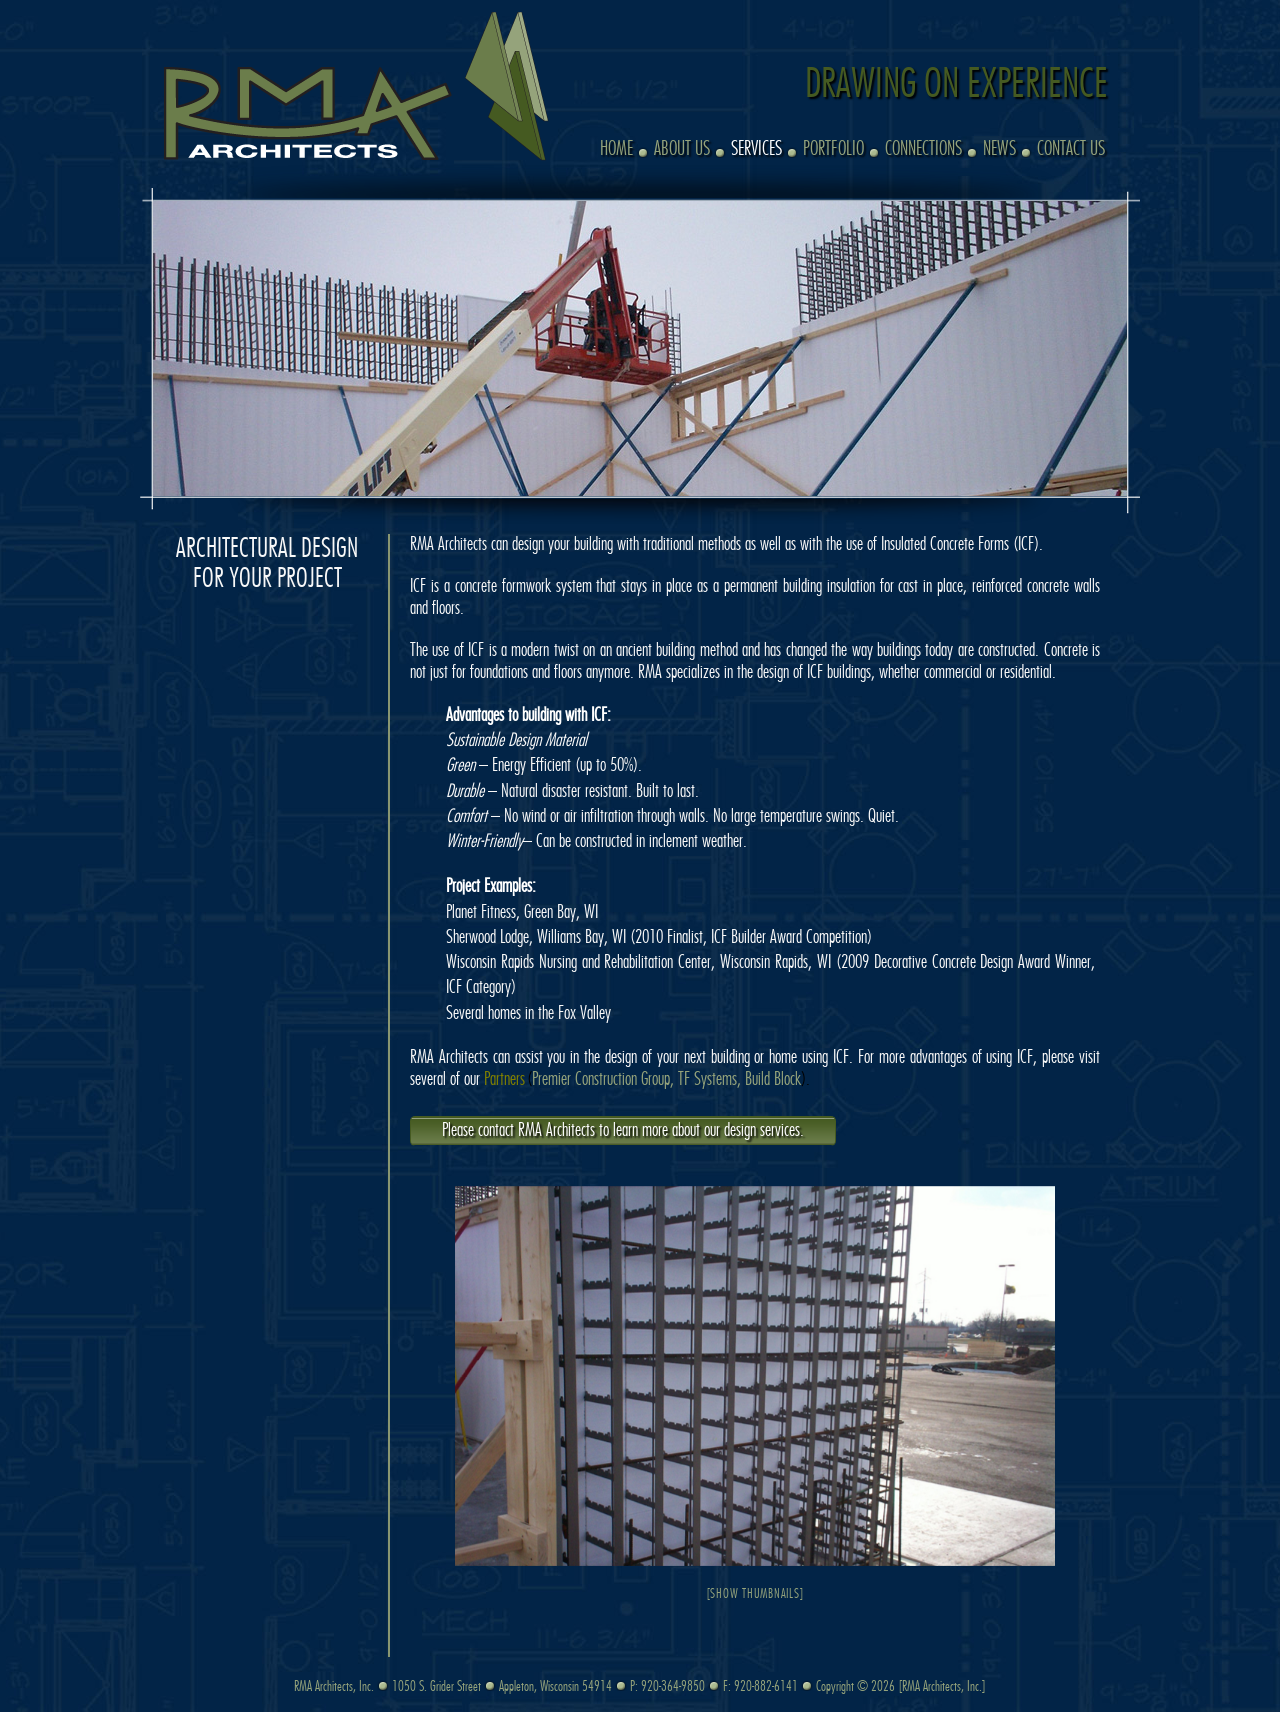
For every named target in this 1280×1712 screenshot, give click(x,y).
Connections (923, 149)
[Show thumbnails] (755, 1594)
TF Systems (707, 1080)
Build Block (773, 1080)
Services (756, 149)
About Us (682, 149)
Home (616, 149)
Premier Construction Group (601, 1080)
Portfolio (833, 149)
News (999, 149)
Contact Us (1071, 149)
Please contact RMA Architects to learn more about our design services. (623, 1131)
